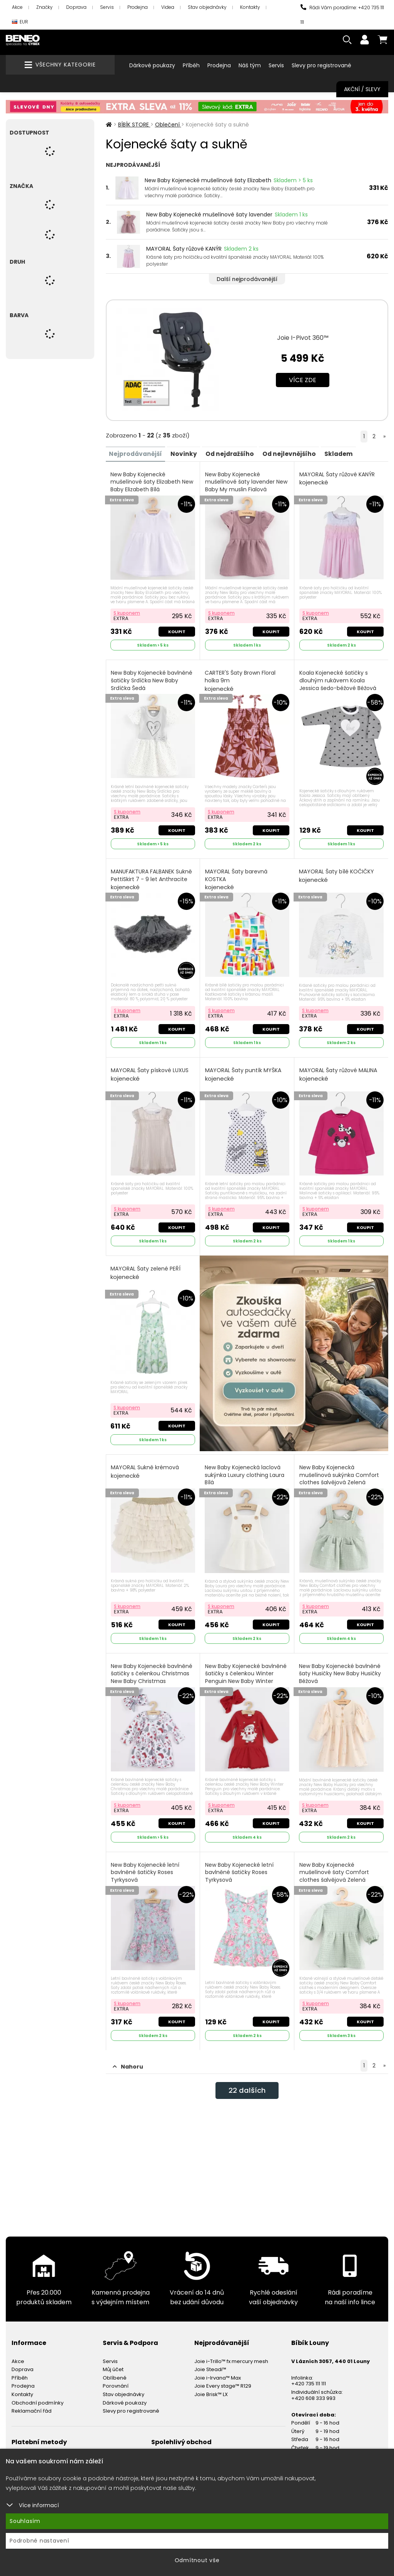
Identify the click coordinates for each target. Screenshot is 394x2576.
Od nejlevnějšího (297, 453)
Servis (107, 7)
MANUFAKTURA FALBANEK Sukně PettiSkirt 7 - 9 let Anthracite (152, 876)
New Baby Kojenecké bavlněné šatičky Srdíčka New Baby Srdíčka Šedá (152, 683)
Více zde (302, 380)
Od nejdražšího (235, 453)
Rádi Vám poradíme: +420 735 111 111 (342, 14)
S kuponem (127, 611)
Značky (44, 7)
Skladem (349, 453)
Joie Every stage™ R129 (222, 2376)
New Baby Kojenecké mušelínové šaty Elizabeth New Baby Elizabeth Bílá (152, 486)
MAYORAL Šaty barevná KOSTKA (236, 876)
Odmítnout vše (197, 2560)
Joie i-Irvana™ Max (217, 2367)
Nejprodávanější (137, 453)
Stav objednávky (207, 7)
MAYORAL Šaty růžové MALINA (338, 1071)
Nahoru (128, 2056)
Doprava (76, 7)
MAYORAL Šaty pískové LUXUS (150, 1071)
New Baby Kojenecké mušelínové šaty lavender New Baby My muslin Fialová (246, 486)
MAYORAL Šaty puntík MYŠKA (243, 1071)
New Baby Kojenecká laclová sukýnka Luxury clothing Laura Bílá (245, 1473)
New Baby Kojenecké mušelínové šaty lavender (209, 214)
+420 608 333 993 (313, 2388)
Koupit (176, 630)
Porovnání (116, 2376)
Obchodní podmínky (37, 2392)
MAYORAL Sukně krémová (146, 1465)
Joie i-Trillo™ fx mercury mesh (231, 2351)
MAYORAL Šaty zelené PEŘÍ (146, 1268)
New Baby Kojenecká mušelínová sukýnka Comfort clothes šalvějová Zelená (339, 1473)
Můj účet (113, 2359)
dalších (247, 2081)
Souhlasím (25, 2521)
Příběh (191, 65)
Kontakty (250, 7)
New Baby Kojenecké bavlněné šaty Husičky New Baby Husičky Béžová (340, 1670)
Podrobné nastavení (39, 2540)
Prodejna (137, 7)
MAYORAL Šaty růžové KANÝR (184, 249)
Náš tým (250, 65)
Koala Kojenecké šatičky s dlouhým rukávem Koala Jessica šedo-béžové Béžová (338, 683)
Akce (17, 7)
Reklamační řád (32, 2401)
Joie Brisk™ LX (211, 2384)
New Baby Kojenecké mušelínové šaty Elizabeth (208, 180)
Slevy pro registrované (321, 65)
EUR (20, 22)
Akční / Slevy (362, 89)
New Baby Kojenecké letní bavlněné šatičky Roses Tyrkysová (146, 1868)
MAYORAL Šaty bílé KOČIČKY (336, 873)
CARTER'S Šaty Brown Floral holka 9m (240, 679)
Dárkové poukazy (152, 65)
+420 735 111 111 (308, 2374)
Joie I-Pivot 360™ (303, 337)
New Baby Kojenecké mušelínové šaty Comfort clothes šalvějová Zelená (334, 1868)
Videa (167, 7)
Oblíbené (115, 2367)
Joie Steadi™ (210, 2359)
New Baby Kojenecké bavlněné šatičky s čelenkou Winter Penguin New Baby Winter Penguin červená (246, 1674)
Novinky (187, 453)
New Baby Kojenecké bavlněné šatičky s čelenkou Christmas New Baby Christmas (152, 1670)
